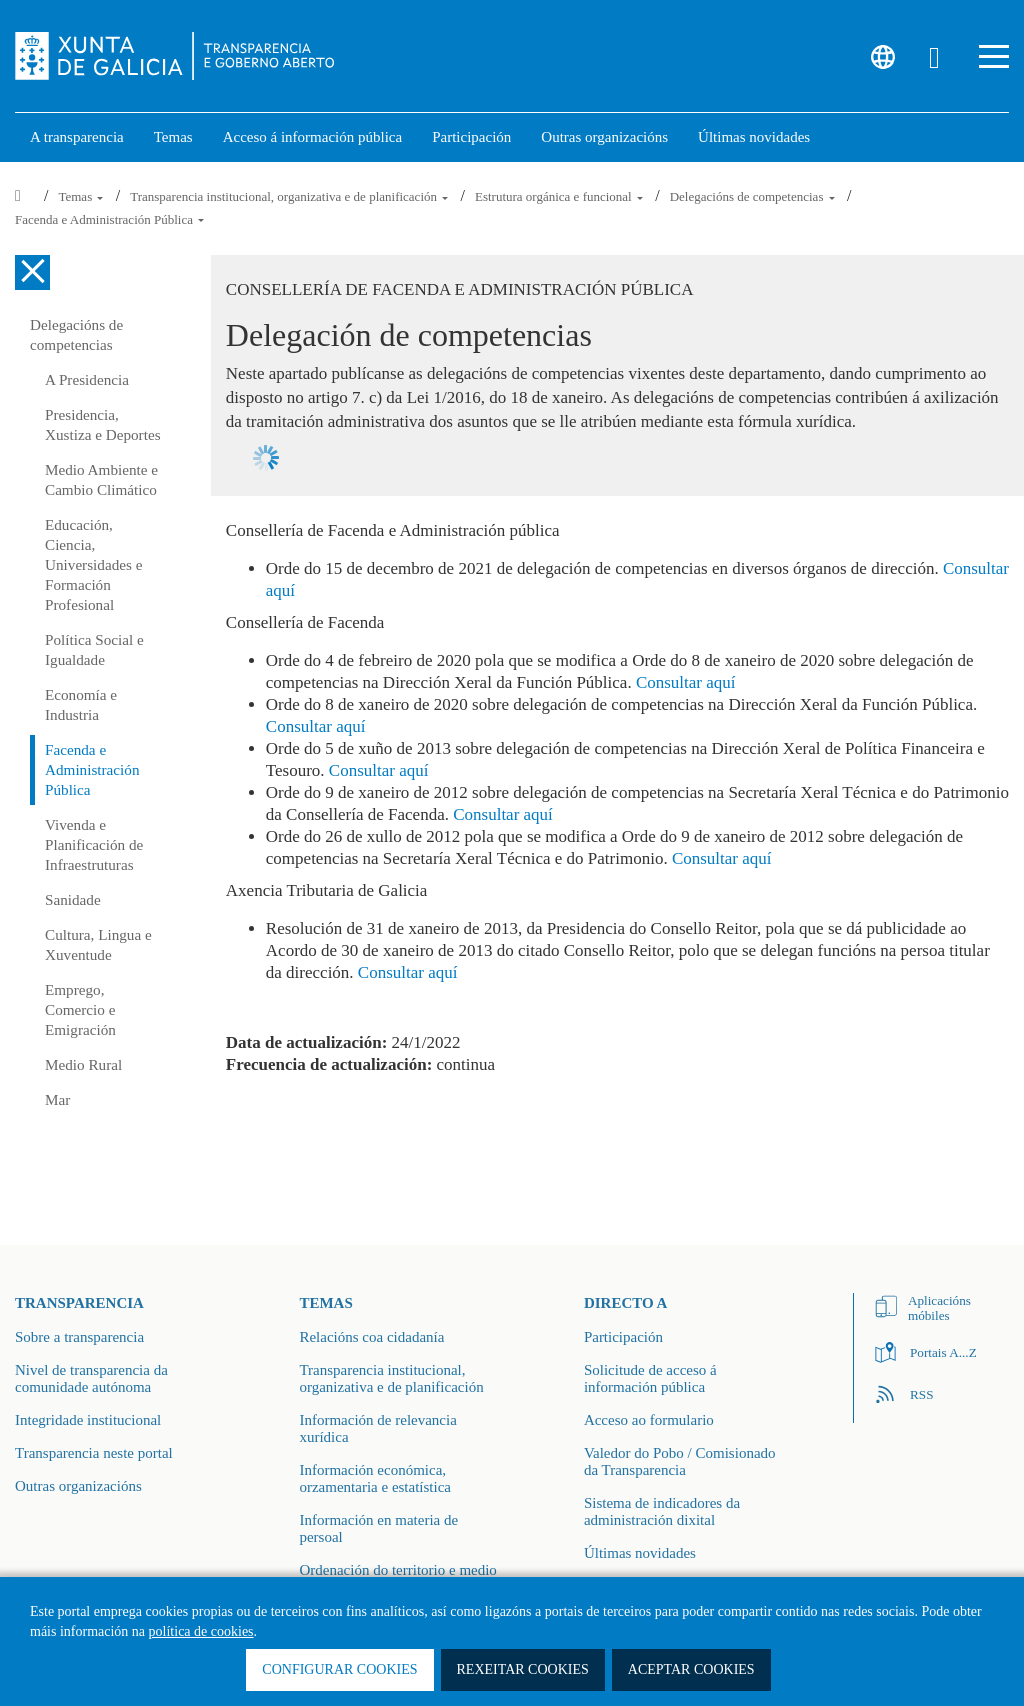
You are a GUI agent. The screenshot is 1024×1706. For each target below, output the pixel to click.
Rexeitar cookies (523, 1669)
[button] (994, 56)
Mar (57, 1099)
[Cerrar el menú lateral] (32, 272)
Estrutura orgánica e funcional (560, 196)
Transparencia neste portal (94, 1453)
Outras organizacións (78, 1486)
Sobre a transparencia (79, 1337)
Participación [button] (471, 137)
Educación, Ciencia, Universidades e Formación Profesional (93, 564)
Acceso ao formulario (649, 1420)
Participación (623, 1337)
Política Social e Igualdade (94, 649)
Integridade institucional (88, 1420)
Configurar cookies (339, 1669)
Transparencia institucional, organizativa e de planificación (290, 196)
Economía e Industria (81, 704)
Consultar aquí (686, 682)
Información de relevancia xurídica (377, 1428)
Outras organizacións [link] (604, 137)
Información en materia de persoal (378, 1528)
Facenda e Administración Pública (109, 219)
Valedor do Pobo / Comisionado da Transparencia (680, 1461)
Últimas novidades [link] (754, 137)
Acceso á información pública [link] (313, 137)
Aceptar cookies (691, 1669)
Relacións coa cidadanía (371, 1337)
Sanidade (73, 899)
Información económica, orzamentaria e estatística (375, 1478)
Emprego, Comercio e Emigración (80, 1009)
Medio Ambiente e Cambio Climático (101, 479)
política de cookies (201, 1631)
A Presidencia (87, 379)
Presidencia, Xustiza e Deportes (103, 424)
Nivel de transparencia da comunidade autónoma (91, 1378)
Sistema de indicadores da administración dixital (662, 1511)
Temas (82, 196)
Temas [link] (173, 137)
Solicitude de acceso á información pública (650, 1378)
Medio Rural (83, 1064)
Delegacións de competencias (754, 196)
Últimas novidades (640, 1553)
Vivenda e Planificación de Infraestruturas (94, 844)
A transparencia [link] (77, 137)
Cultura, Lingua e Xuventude (98, 944)
